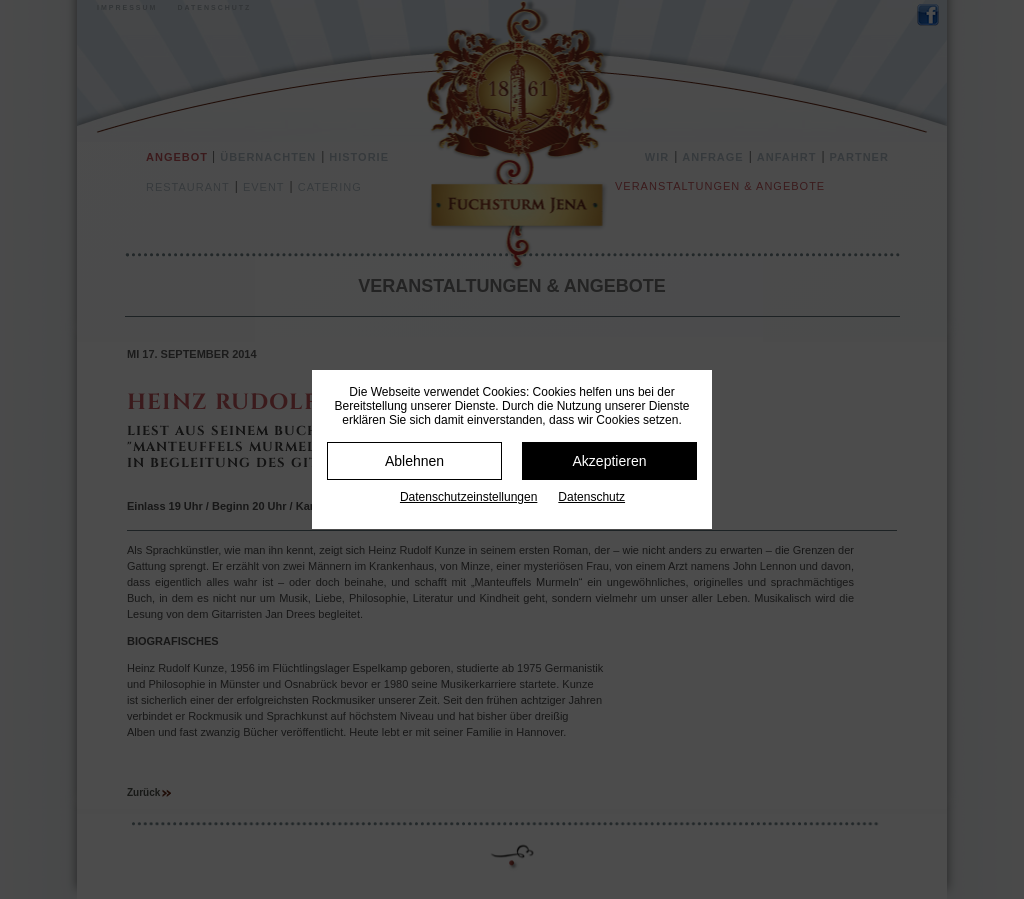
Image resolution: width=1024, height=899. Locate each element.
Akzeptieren (610, 461)
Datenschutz (591, 497)
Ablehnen (414, 461)
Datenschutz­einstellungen (468, 497)
